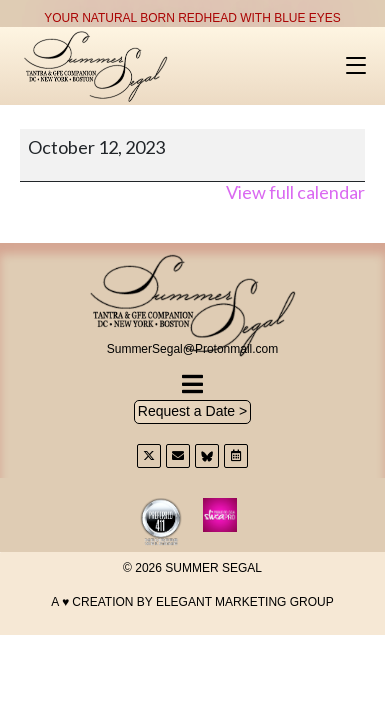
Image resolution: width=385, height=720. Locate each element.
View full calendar (295, 192)
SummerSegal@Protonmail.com (193, 349)
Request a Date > (192, 411)
